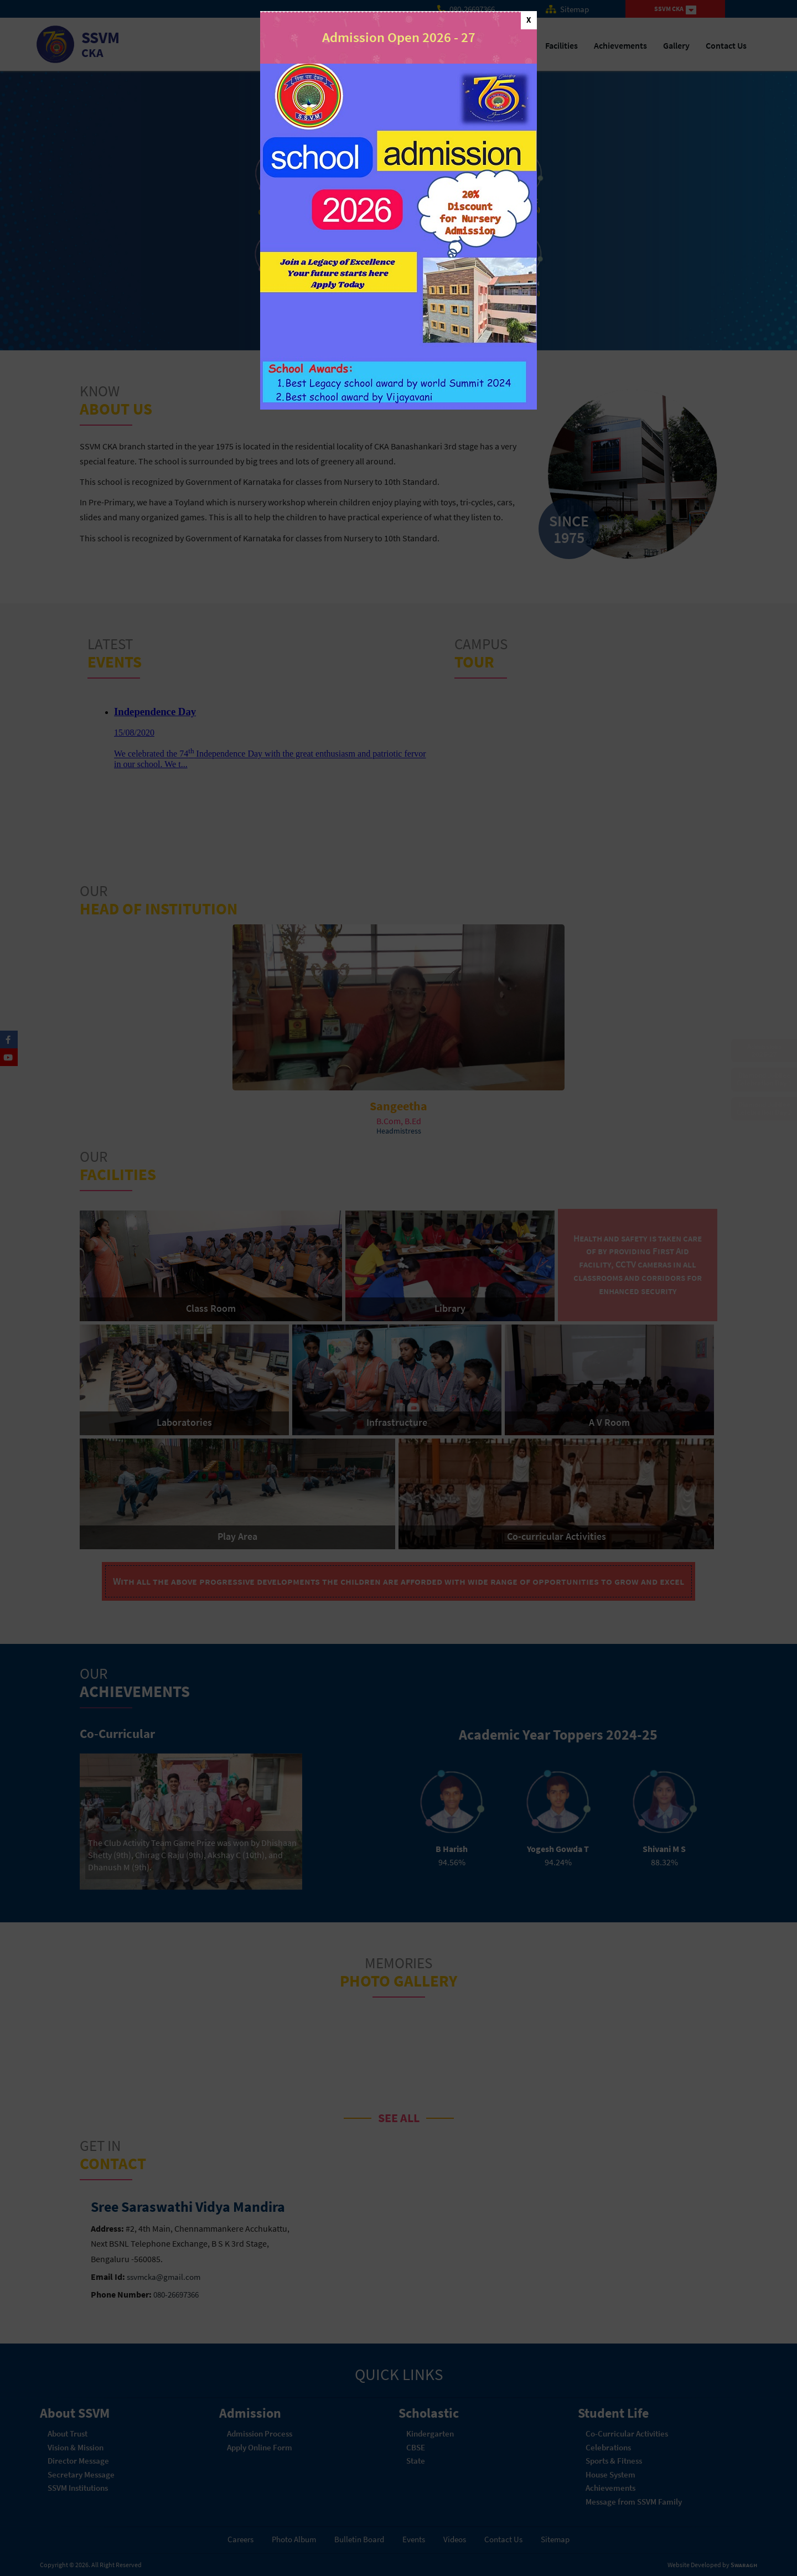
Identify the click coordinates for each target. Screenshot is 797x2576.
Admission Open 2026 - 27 (398, 37)
